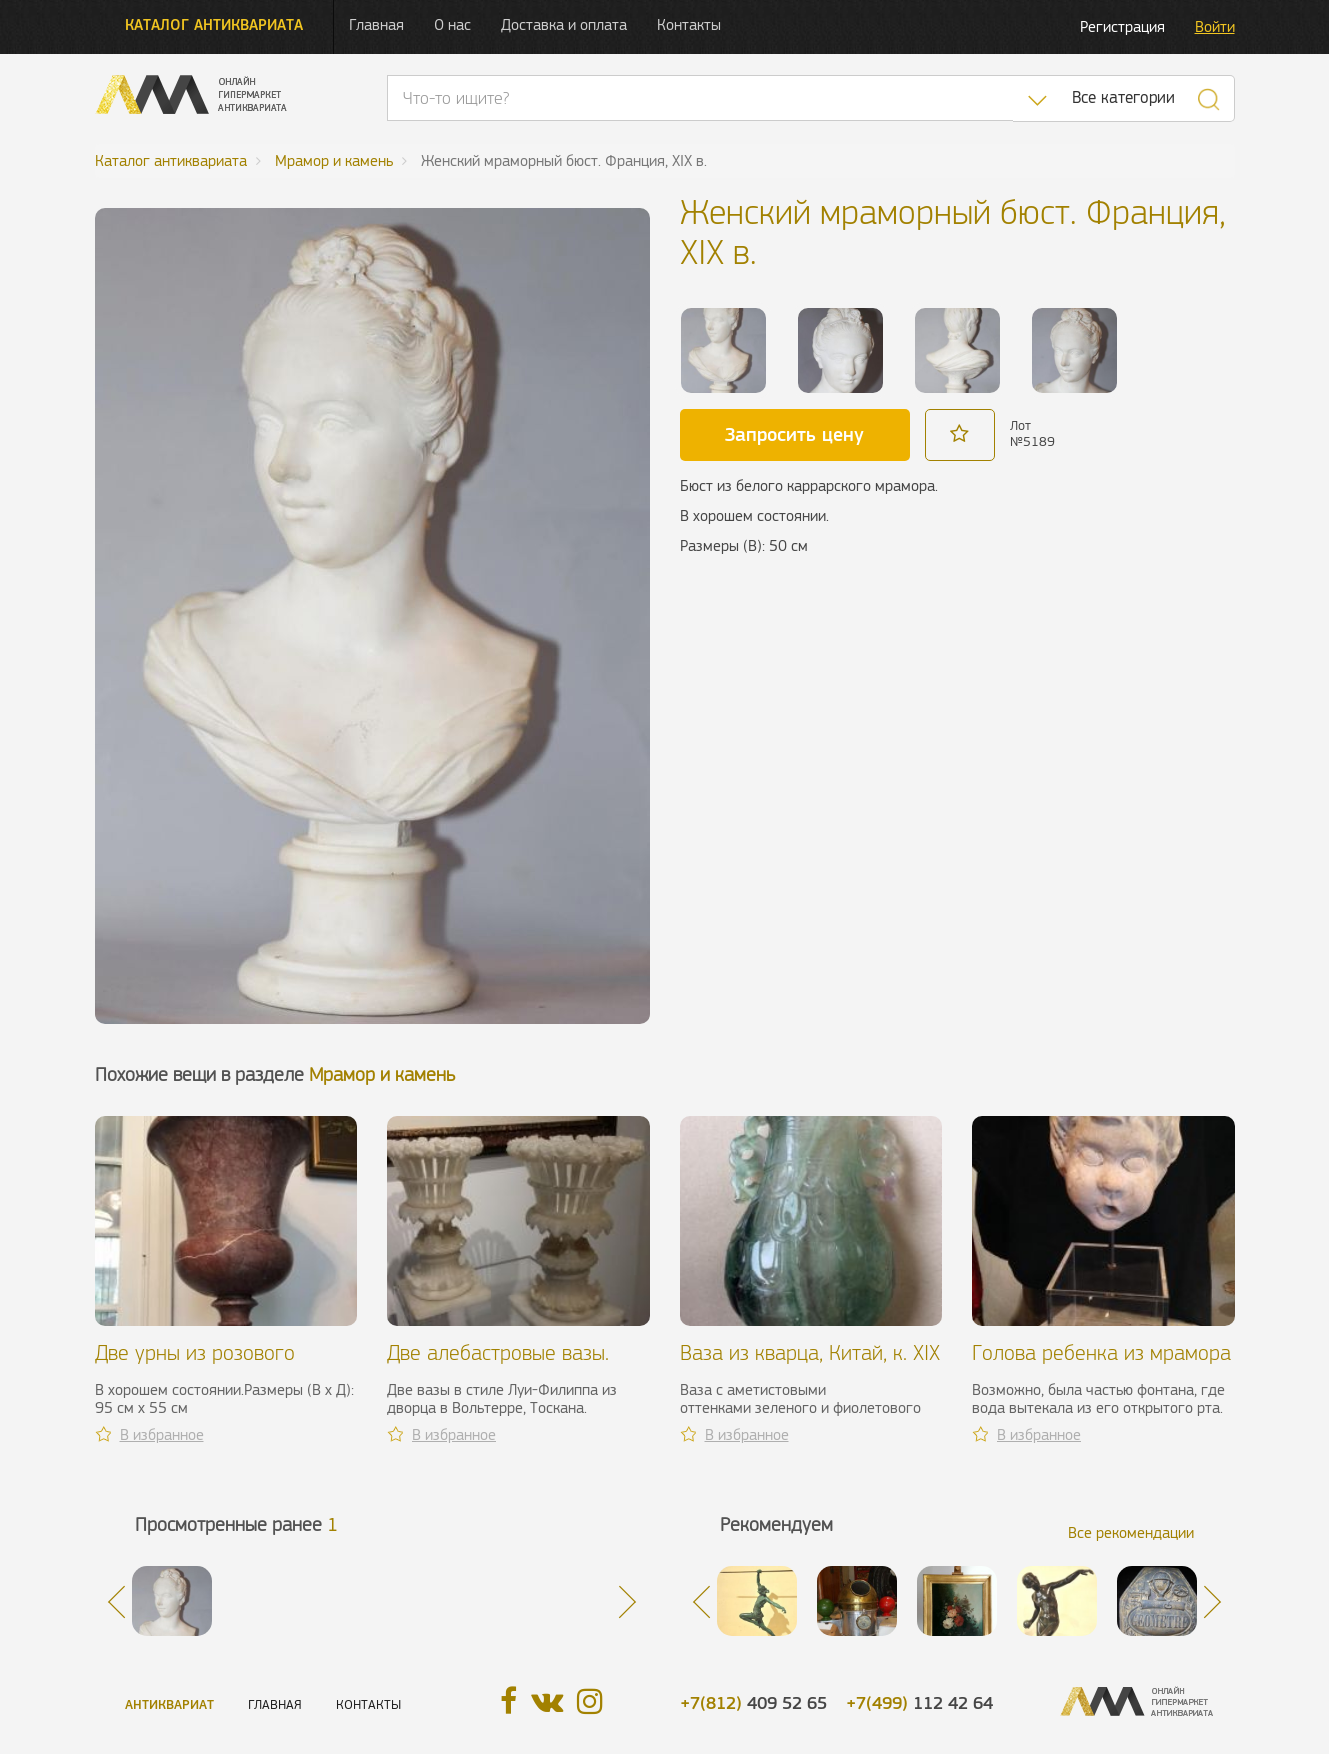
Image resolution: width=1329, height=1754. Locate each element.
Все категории (1123, 97)
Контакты (689, 24)
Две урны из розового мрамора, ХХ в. (195, 1364)
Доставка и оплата (564, 24)
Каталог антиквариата (214, 24)
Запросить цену (794, 434)
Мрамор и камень (382, 1074)
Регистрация (1122, 26)
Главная (376, 24)
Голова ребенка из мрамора (1101, 1352)
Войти (1215, 26)
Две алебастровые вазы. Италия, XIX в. (498, 1364)
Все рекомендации (1131, 1532)
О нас (452, 24)
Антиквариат (169, 1704)
